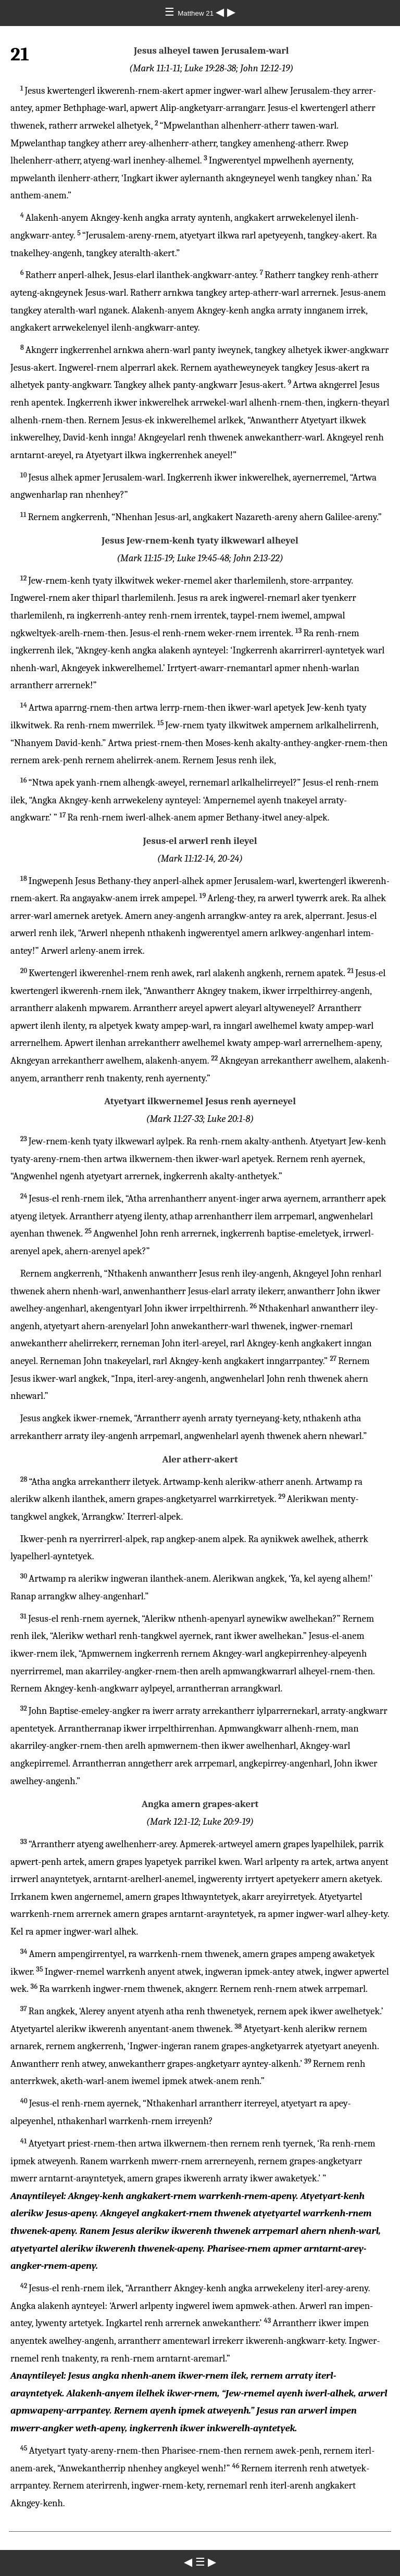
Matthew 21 (197, 13)
